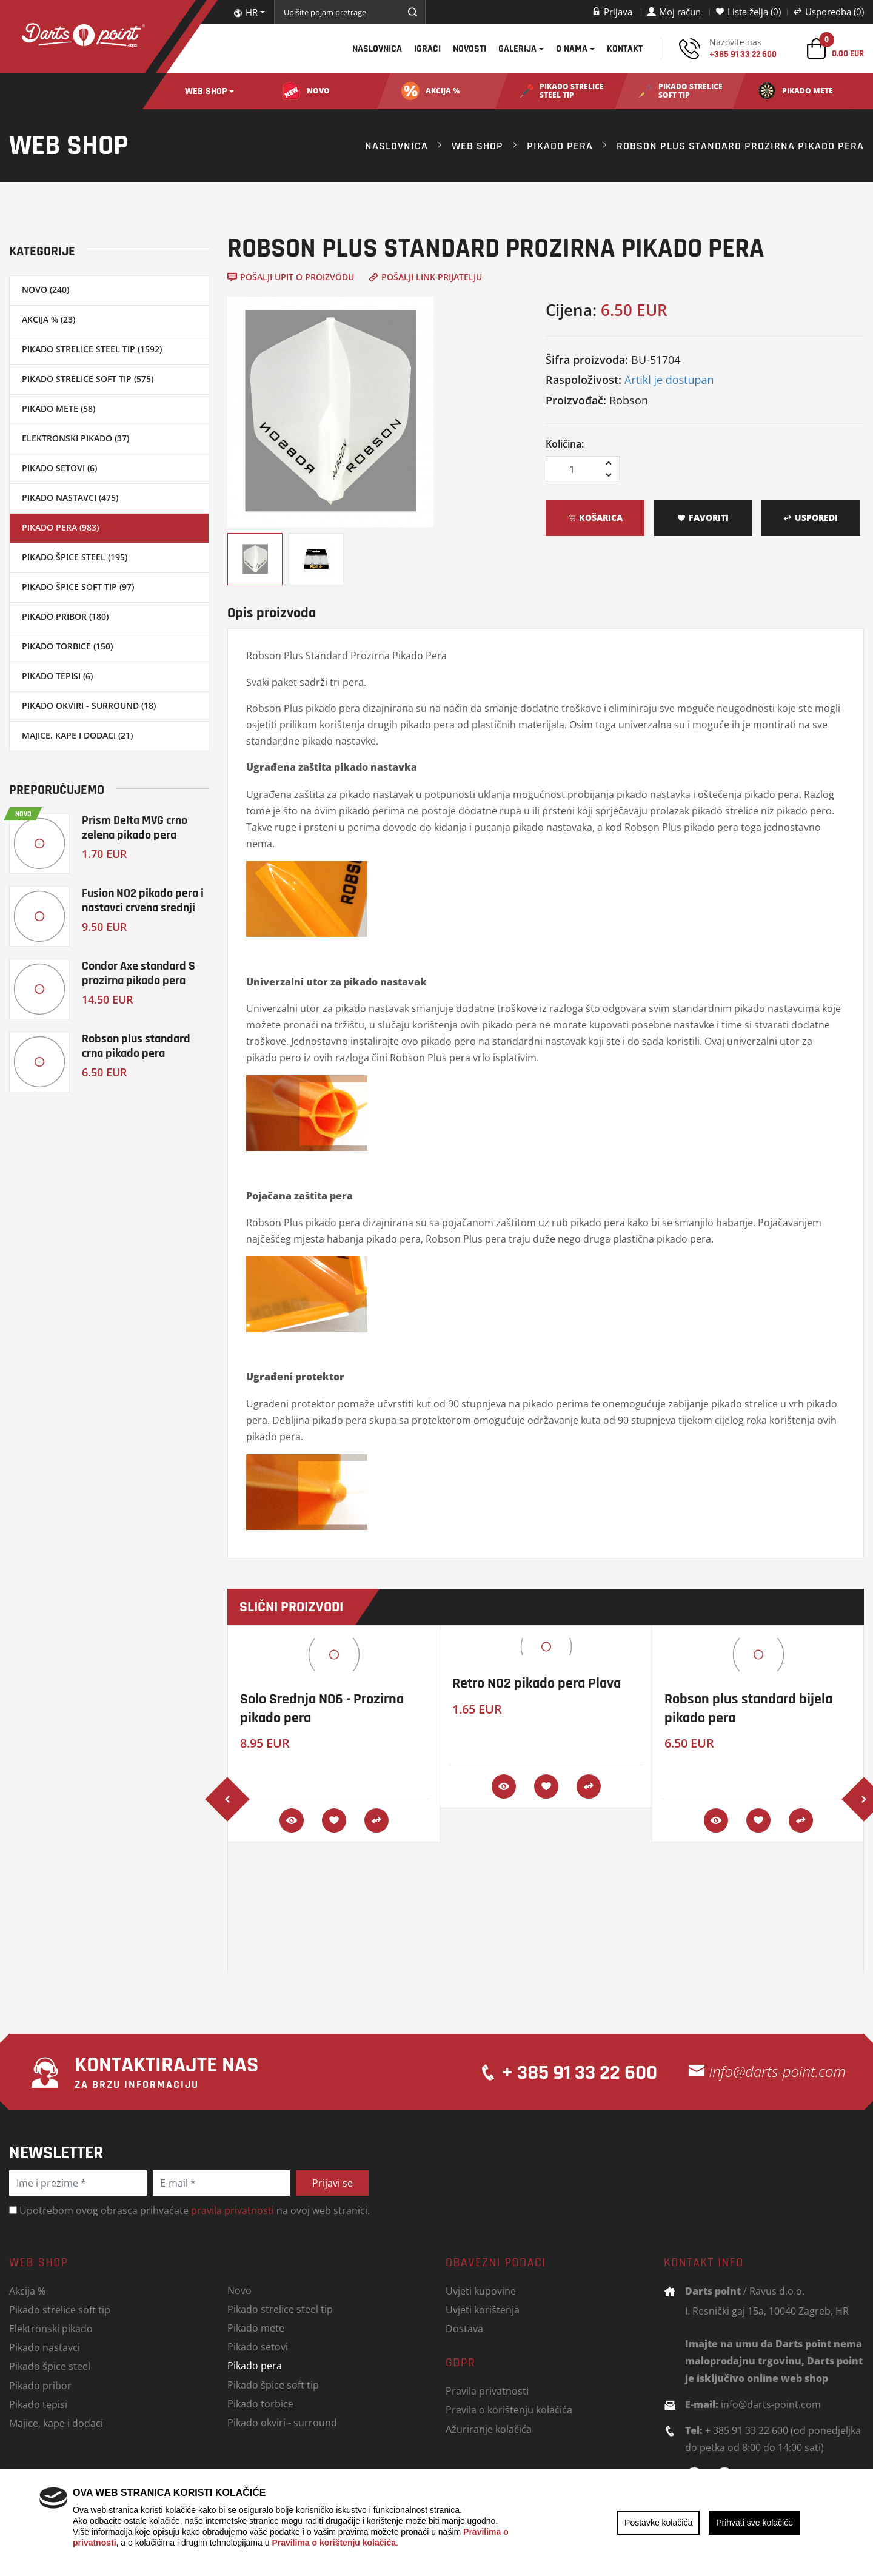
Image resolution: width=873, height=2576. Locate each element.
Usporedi (810, 517)
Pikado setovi (257, 2346)
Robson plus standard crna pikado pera (136, 1045)
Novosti (469, 48)
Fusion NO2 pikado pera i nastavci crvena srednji (143, 900)
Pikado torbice (260, 2403)
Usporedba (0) (828, 11)
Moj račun (674, 11)
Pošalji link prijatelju (425, 277)
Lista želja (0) (748, 11)
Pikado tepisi (38, 2404)
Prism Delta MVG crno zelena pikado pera (134, 827)
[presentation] (227, 1799)
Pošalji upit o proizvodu (290, 277)
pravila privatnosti (232, 2210)
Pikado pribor (40, 2385)
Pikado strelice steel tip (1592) (92, 349)
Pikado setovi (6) (59, 468)
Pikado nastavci (44, 2347)
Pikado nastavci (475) (70, 497)
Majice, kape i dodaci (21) (77, 735)
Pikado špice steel (49, 2366)
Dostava (464, 2328)
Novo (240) (45, 289)
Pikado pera (560, 145)
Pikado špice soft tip (273, 2384)
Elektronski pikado (51, 2328)
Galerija (517, 48)
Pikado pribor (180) (65, 616)
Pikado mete (255, 2327)
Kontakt (625, 48)
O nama (571, 48)
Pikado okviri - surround (282, 2422)
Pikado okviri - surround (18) (89, 705)
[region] (436, 2522)
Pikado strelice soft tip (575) (87, 378)
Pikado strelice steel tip (280, 2309)
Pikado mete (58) (58, 408)
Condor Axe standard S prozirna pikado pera (138, 973)
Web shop (206, 91)
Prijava (612, 11)
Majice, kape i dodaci (56, 2423)
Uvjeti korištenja (483, 2309)
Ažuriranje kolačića (489, 2429)
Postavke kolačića (658, 2522)
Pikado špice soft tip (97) (78, 586)
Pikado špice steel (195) (74, 557)
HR (245, 12)
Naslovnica (377, 48)
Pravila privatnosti (487, 2390)
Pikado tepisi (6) (57, 676)
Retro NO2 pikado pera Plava (536, 1683)
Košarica (595, 517)
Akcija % (27, 2290)
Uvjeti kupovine (481, 2290)
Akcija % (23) (48, 319)
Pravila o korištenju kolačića (509, 2409)
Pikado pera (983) (60, 527)
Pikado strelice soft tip (59, 2309)
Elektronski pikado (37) (75, 438)
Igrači (427, 48)
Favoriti (703, 517)
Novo (239, 2290)
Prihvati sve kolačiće (754, 2522)
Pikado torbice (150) (67, 646)
